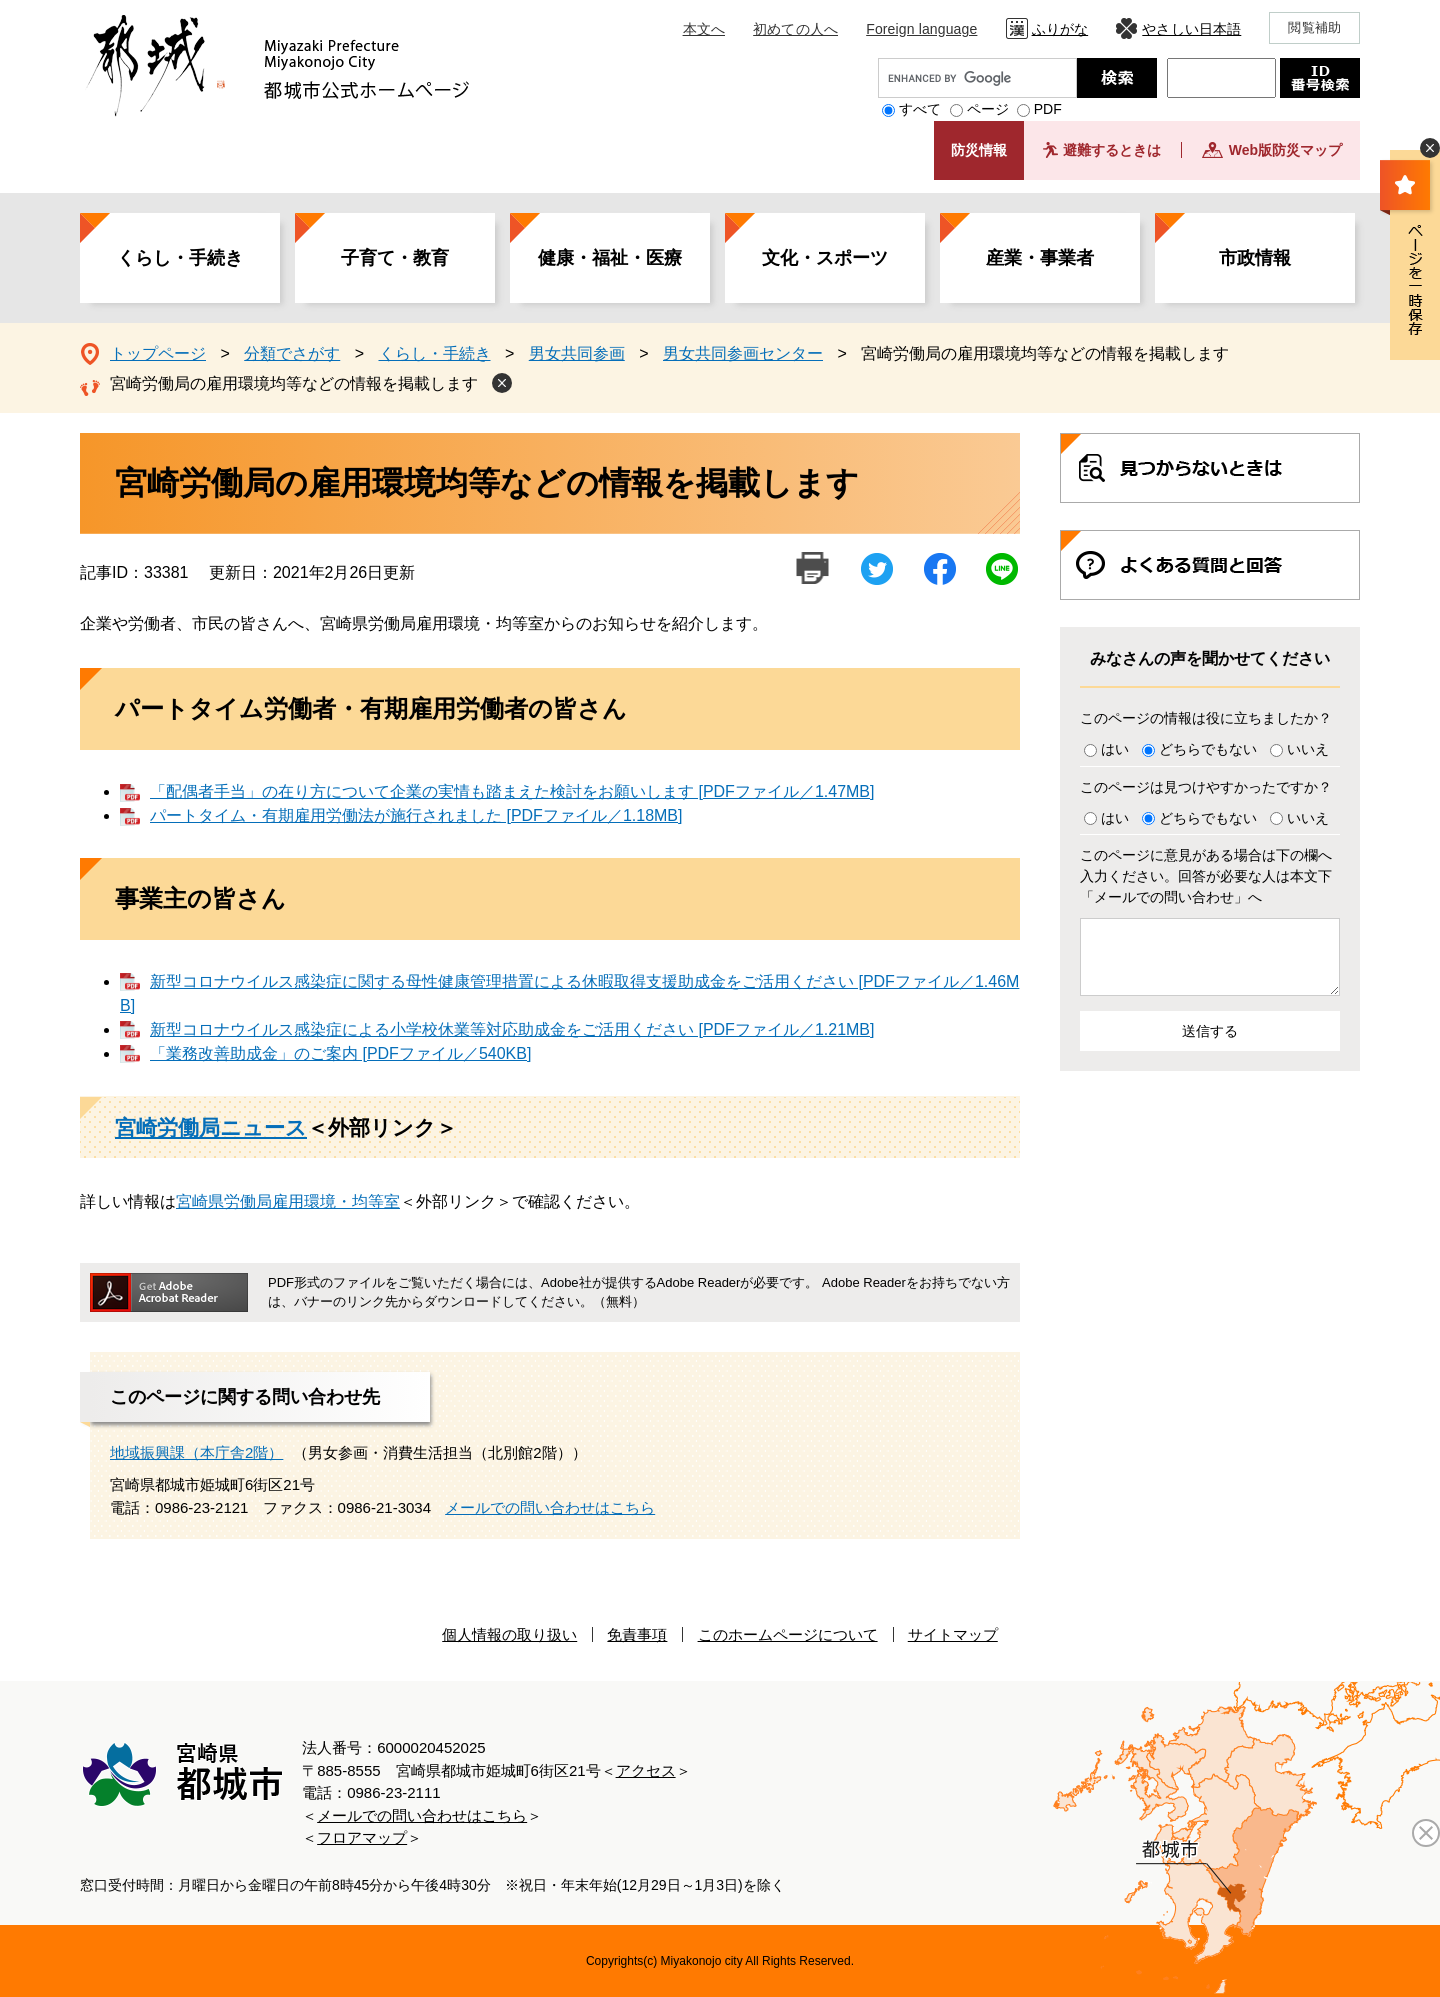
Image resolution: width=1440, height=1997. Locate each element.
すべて (920, 109)
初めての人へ (795, 29)
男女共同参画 (577, 353)
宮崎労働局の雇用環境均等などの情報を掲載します (294, 383)
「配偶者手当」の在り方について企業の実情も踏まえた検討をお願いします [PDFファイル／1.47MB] (512, 791)
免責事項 (637, 1634)
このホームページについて (788, 1634)
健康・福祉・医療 (610, 258)
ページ (988, 109)
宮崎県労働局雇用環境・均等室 (288, 1201)
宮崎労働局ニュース (211, 1127)
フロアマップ (362, 1837)
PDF (1048, 109)
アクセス (646, 1770)
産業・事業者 (1040, 258)
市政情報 (1255, 258)
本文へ (704, 29)
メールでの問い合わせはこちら (550, 1507)
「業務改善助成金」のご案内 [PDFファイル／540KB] (340, 1053)
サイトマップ (953, 1634)
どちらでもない (1208, 749)
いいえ (1308, 749)
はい (1115, 749)
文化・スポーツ (825, 258)
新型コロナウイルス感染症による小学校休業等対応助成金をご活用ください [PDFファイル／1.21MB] (512, 1029)
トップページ (158, 353)
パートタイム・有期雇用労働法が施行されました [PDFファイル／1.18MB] (416, 815)
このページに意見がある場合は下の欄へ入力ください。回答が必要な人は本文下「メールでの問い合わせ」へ (1206, 876)
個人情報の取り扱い (509, 1634)
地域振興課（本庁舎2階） (196, 1452)
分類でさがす (292, 353)
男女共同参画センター (743, 353)
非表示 (1430, 148)
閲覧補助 (1314, 27)
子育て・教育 (395, 258)
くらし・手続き (180, 258)
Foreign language (921, 29)
